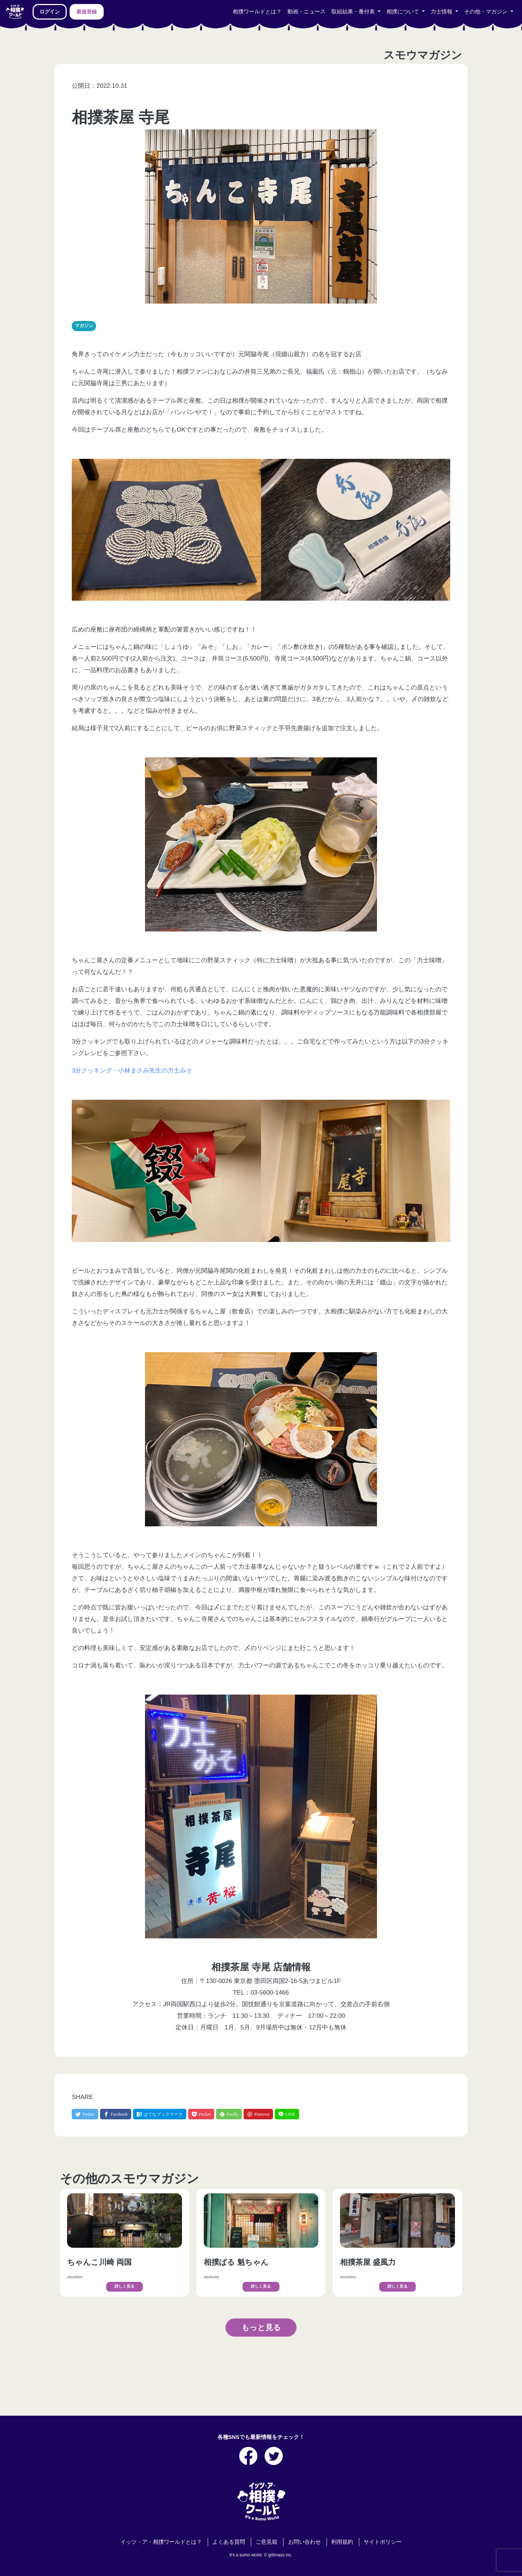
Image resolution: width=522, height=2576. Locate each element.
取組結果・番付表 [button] (353, 12)
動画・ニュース (306, 12)
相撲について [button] (403, 12)
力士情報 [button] (442, 12)
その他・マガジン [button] (486, 12)
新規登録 (86, 12)
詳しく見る (124, 2286)
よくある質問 (228, 2542)
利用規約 (342, 2542)
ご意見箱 (266, 2542)
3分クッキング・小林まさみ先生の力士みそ (132, 1070)
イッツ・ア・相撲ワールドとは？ (161, 2542)
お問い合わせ (304, 2542)
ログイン (50, 12)
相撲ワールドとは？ (257, 12)
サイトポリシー (383, 2542)
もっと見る (261, 2327)
